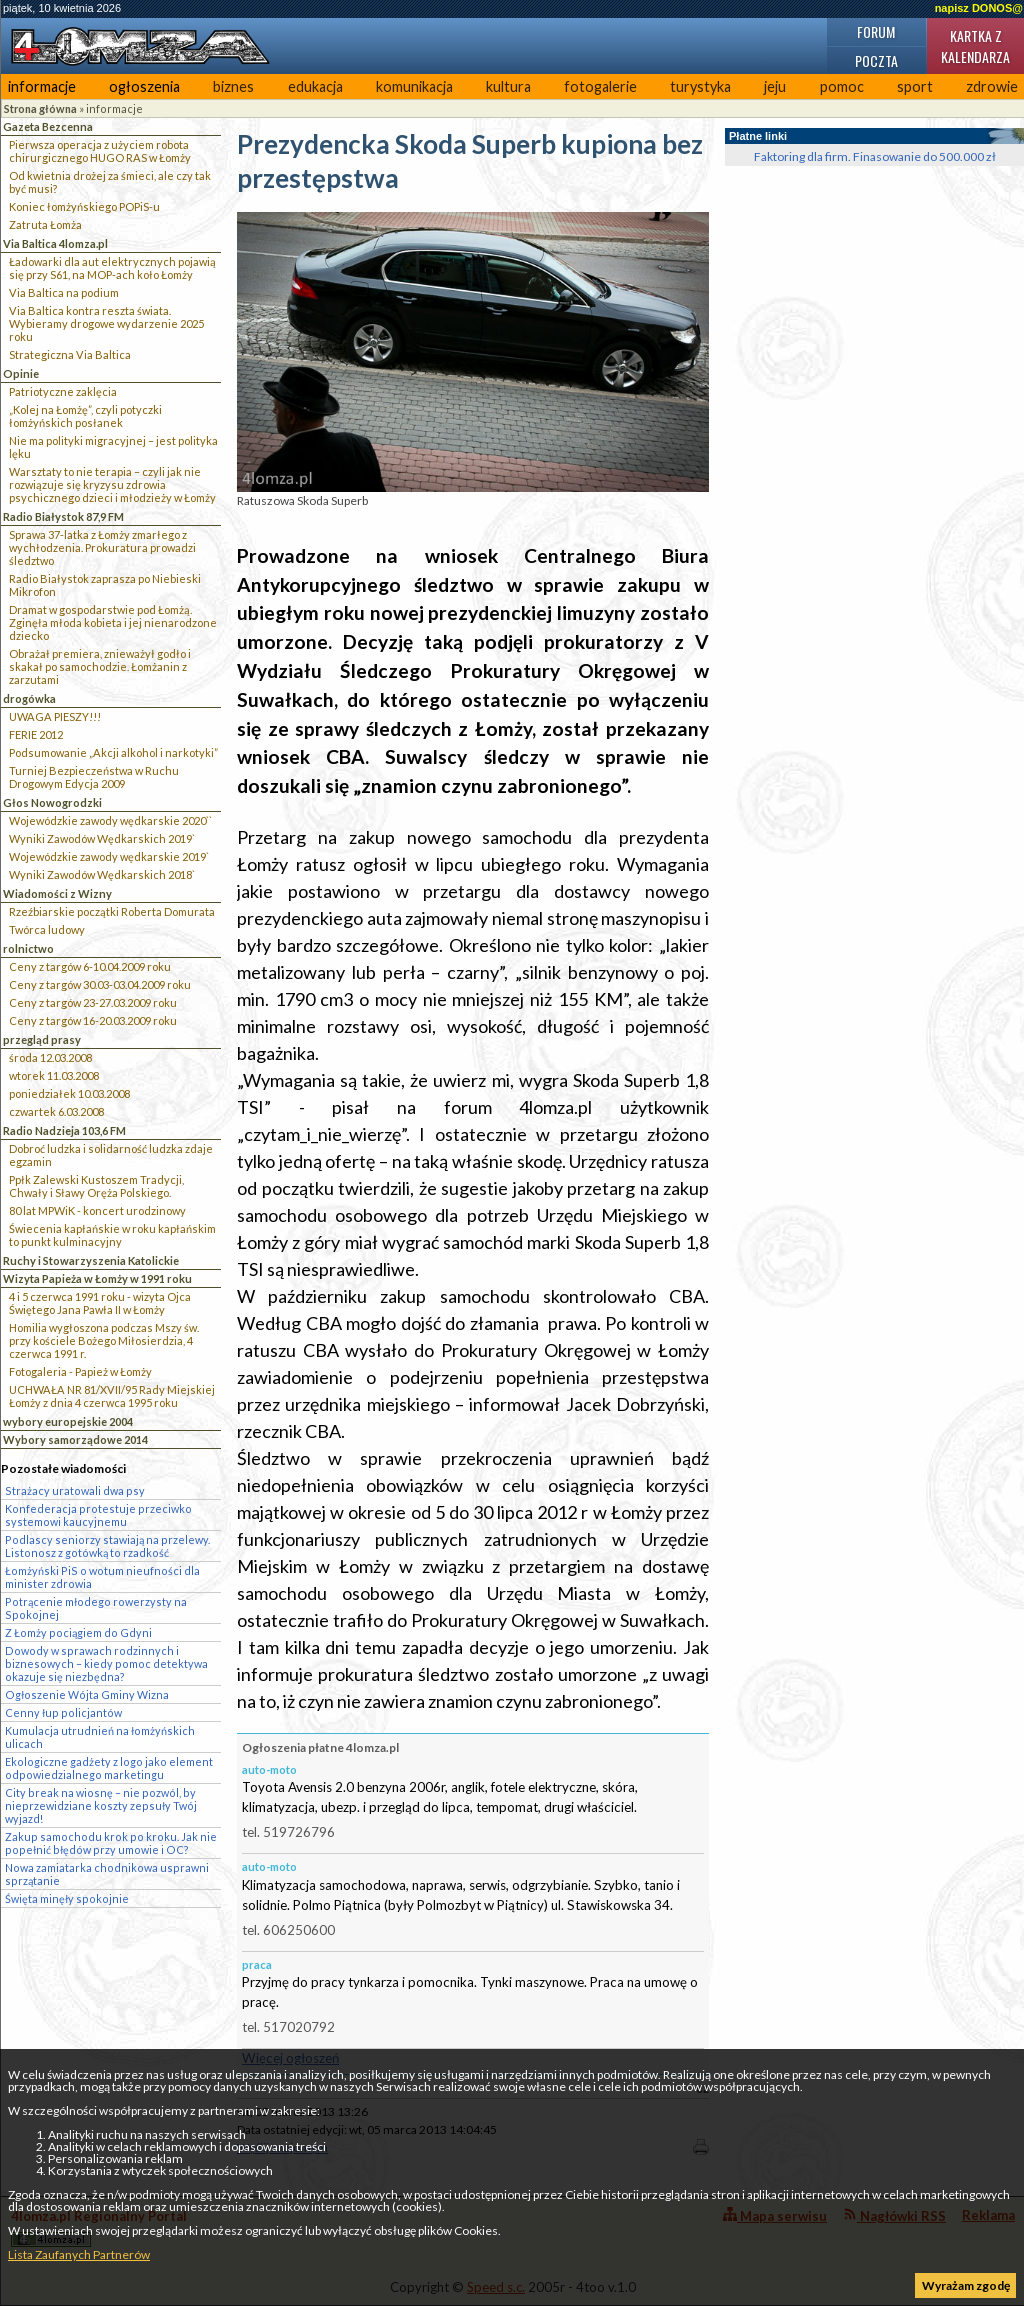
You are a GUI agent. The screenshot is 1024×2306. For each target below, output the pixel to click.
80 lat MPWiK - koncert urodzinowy (97, 1210)
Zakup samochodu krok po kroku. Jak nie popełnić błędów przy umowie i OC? (111, 1843)
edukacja (315, 86)
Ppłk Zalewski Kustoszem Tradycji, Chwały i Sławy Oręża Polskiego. (96, 1186)
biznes (233, 86)
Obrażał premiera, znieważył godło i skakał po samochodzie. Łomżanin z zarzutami (100, 666)
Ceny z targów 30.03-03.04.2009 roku (100, 984)
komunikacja (414, 86)
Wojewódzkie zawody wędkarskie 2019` (109, 856)
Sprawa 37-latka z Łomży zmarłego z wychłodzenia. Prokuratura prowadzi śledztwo (102, 547)
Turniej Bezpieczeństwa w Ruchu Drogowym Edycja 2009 (94, 777)
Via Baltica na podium (64, 292)
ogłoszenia (144, 86)
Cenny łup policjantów (63, 1712)
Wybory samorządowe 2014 (75, 1439)
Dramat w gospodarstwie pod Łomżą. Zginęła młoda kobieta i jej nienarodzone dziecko (113, 622)
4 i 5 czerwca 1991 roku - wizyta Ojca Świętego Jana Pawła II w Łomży (100, 1303)
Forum (876, 31)
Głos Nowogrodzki (52, 802)
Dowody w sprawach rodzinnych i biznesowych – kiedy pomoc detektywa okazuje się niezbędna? (106, 1663)
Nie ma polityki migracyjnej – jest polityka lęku (113, 447)
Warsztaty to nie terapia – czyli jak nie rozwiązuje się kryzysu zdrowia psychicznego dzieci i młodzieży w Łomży (112, 484)
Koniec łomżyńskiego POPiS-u (84, 206)
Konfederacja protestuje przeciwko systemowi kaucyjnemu (98, 1515)
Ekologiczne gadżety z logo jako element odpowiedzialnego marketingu (109, 1768)
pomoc (842, 86)
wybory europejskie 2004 (68, 1421)
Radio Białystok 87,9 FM (63, 516)
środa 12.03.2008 (50, 1057)
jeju (775, 86)
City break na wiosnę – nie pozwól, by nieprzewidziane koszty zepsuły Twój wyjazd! (101, 1805)
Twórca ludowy (47, 929)
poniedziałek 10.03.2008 (69, 1093)
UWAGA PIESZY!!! (55, 716)
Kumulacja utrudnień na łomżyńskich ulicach (100, 1737)
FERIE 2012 (36, 734)
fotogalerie (600, 86)
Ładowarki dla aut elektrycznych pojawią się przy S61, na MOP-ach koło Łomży (112, 268)
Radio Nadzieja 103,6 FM (64, 1130)
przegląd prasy (42, 1039)
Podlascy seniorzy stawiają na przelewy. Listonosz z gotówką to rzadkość (107, 1546)
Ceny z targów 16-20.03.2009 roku (93, 1020)
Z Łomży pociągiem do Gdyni (78, 1632)
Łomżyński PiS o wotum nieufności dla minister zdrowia (102, 1577)
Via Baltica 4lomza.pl (55, 243)
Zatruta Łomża (45, 224)
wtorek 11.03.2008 (54, 1075)
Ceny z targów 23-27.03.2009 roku (93, 1002)
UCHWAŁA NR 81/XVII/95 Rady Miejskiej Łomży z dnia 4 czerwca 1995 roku (112, 1396)
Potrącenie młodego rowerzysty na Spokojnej (96, 1608)
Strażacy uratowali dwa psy (75, 1490)
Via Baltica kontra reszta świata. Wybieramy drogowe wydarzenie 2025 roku (106, 323)
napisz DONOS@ (979, 8)
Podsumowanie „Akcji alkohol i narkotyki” (113, 752)
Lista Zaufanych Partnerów (79, 2254)
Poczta (876, 60)
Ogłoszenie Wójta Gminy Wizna (87, 1694)
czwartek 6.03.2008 (56, 1111)
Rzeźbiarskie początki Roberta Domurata (112, 911)
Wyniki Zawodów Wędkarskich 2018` (102, 874)
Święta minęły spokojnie (67, 1898)
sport (915, 86)
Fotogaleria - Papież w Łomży (80, 1371)
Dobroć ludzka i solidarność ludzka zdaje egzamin (111, 1155)
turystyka (700, 86)
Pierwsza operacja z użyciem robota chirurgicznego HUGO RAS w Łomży (100, 151)
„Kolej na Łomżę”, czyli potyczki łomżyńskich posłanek (85, 416)
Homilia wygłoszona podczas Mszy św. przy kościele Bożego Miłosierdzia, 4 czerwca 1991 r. (104, 1340)
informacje (42, 86)
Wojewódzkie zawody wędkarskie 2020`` (110, 820)
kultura (508, 86)
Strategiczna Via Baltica (70, 354)
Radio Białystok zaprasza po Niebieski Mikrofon (105, 585)
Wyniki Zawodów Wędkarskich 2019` (102, 838)
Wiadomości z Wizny (57, 893)
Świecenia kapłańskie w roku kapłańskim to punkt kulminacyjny (112, 1235)
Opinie (21, 373)
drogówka (29, 698)
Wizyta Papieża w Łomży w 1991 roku (97, 1278)
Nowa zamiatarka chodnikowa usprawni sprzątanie (107, 1874)
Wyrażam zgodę (966, 2285)
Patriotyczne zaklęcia (63, 391)
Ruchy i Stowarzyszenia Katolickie (91, 1260)
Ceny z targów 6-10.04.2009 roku (90, 966)
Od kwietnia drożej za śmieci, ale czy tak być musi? (110, 182)
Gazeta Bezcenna (48, 126)
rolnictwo (28, 948)
